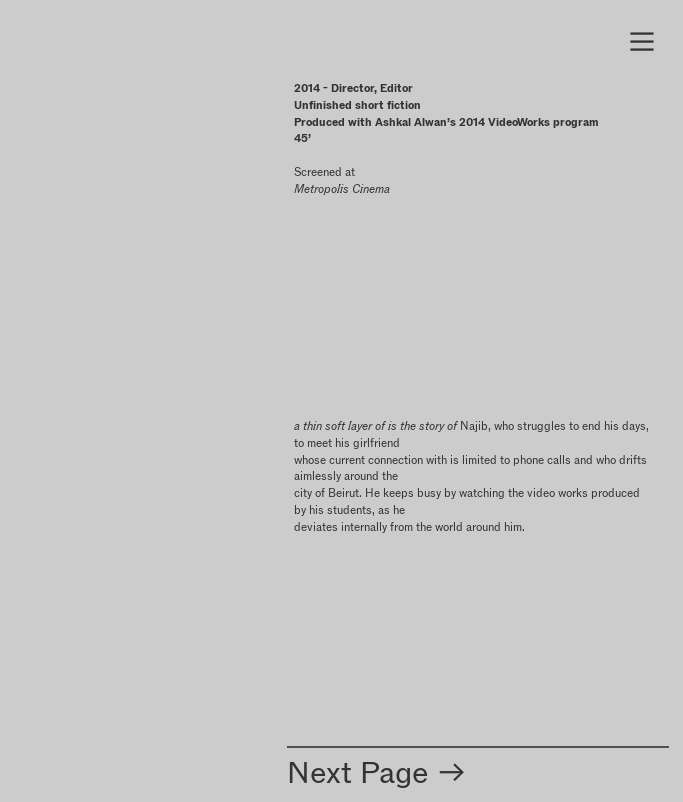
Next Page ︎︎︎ (377, 772)
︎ (642, 42)
